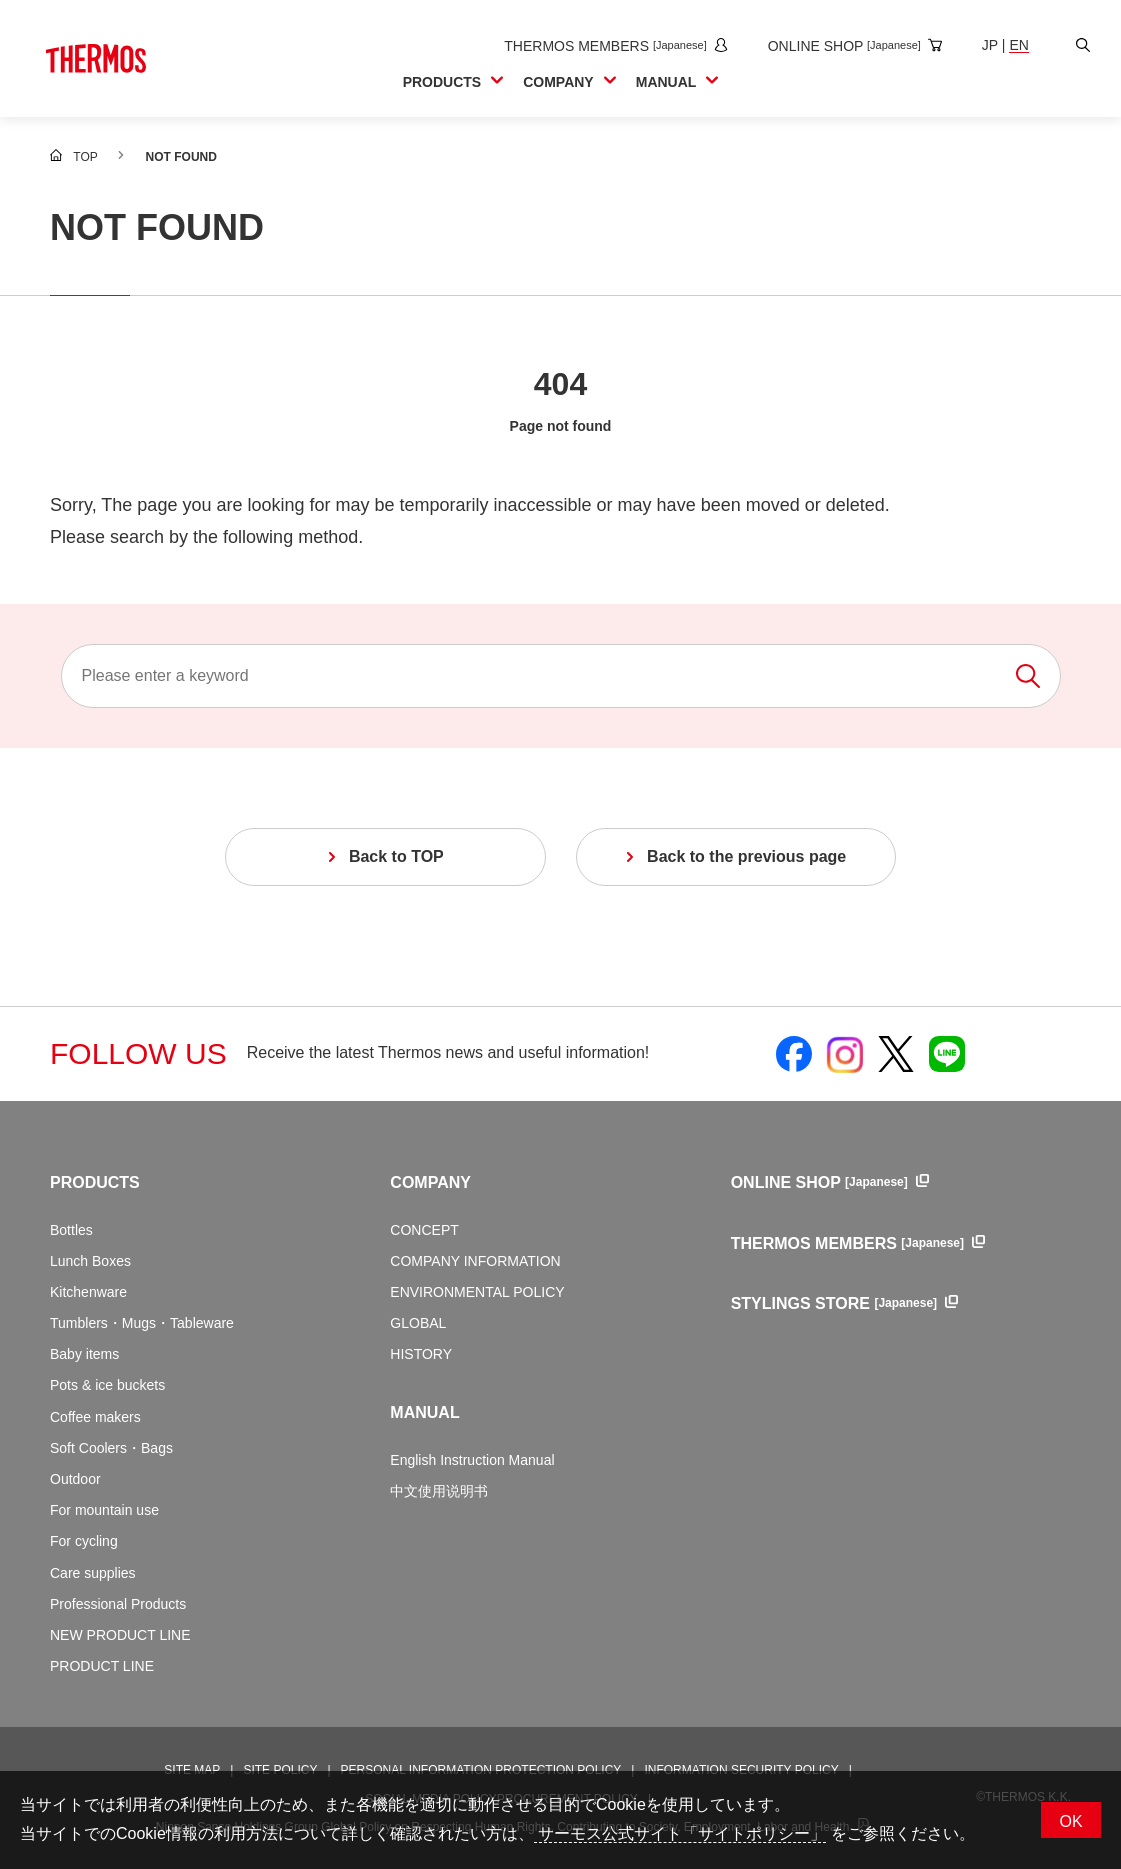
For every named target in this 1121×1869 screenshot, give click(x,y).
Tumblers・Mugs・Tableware (142, 1323)
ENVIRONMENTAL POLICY (477, 1292)
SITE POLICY (280, 1770)
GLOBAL (418, 1323)
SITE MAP (192, 1770)
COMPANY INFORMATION (475, 1261)
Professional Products (118, 1604)
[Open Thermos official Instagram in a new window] (845, 1054)
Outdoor (75, 1479)
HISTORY (421, 1354)
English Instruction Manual (472, 1460)
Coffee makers (95, 1417)
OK (1070, 1821)
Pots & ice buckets (107, 1385)
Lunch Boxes (90, 1261)
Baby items (84, 1354)
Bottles (71, 1230)
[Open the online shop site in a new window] (846, 46)
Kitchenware (88, 1292)
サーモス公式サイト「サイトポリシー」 (680, 1833)
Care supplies (93, 1573)
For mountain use (104, 1510)
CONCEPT (424, 1230)
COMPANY (430, 1182)
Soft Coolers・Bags (111, 1448)
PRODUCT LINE (102, 1666)
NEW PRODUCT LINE (120, 1635)
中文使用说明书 (439, 1491)
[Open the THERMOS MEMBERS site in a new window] (606, 46)
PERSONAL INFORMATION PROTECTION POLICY (481, 1770)
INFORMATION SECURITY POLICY (741, 1770)
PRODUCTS (95, 1182)
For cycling (84, 1541)
